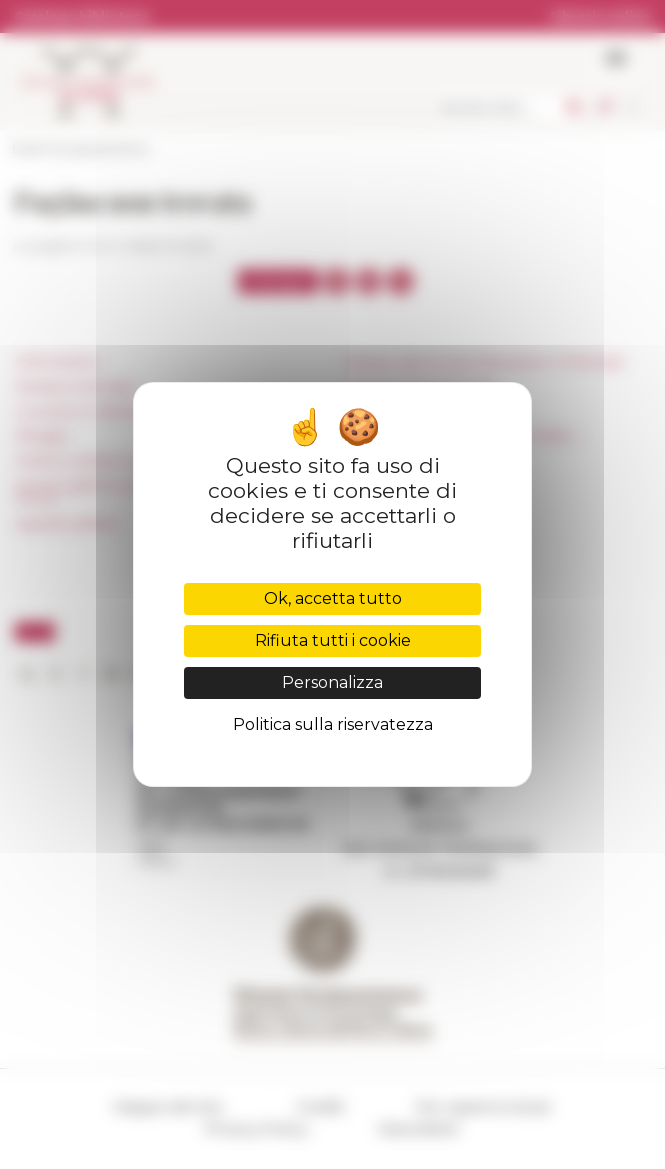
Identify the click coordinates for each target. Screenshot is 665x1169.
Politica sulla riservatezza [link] (333, 724)
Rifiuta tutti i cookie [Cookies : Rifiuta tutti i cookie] (333, 640)
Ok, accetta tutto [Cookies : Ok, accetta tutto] (333, 598)
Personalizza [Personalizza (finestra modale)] (332, 682)
